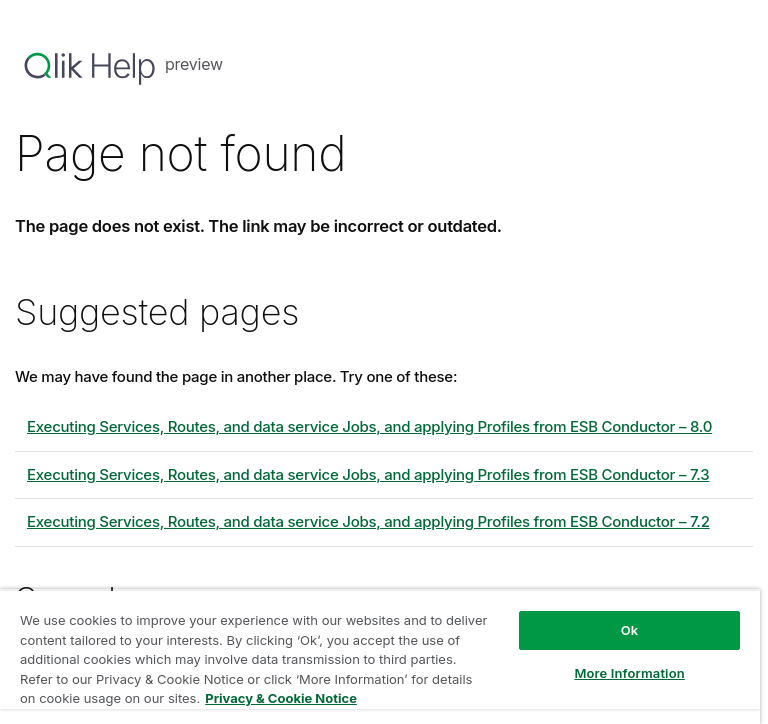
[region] (380, 656)
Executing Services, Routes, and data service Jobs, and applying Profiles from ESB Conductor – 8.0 (369, 426)
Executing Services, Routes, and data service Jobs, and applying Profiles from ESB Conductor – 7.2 (368, 521)
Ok (630, 630)
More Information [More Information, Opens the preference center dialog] (629, 673)
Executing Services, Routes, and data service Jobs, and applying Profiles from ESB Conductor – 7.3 (368, 474)
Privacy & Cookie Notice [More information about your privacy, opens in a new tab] (281, 698)
